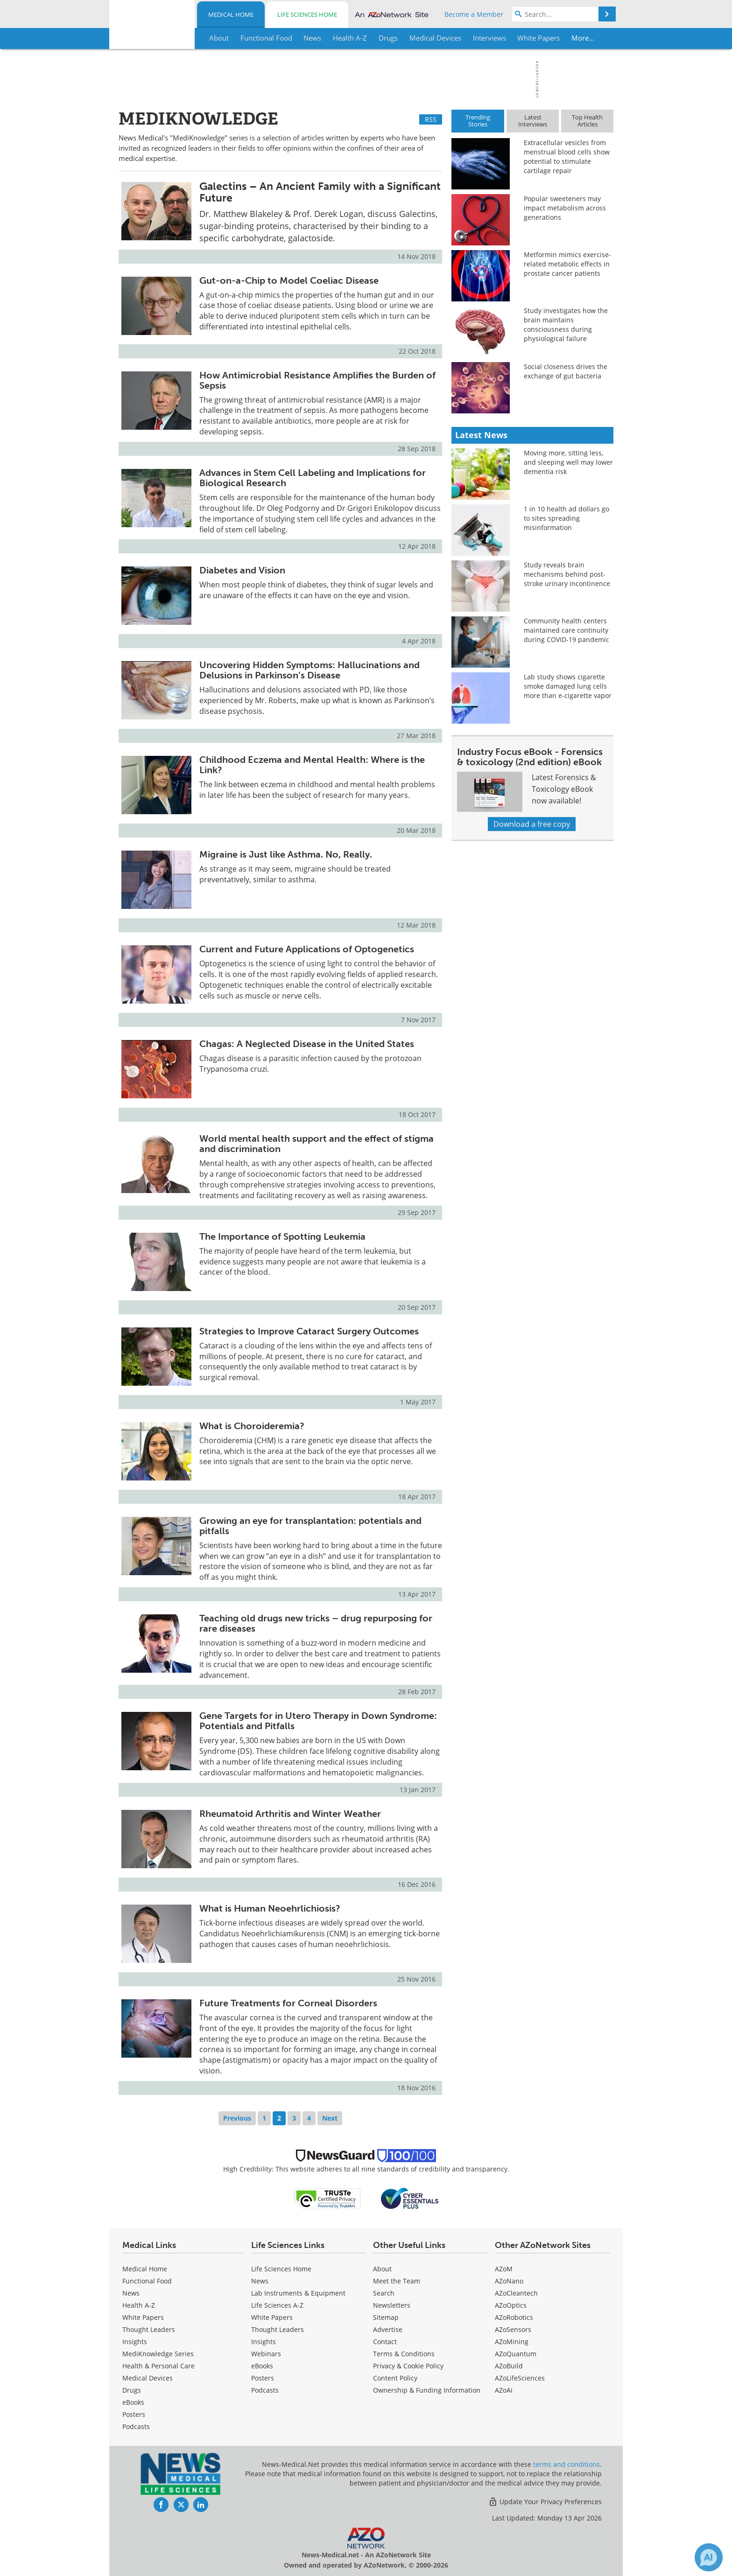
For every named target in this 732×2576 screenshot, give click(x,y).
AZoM (504, 2268)
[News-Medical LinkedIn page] (200, 2504)
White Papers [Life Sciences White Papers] (272, 2317)
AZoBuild (509, 2365)
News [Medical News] (131, 2293)
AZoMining (511, 2341)
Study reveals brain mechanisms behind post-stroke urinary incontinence (567, 574)
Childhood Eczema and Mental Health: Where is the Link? (312, 764)
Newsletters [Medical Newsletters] (391, 2305)
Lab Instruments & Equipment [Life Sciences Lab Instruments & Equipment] (298, 2293)
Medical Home (230, 14)
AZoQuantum (515, 2353)
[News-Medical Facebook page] (161, 2504)
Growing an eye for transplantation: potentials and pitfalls (310, 1525)
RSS (430, 119)
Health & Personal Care (158, 2365)
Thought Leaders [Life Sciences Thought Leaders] (277, 2329)
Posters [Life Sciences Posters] (262, 2378)
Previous (237, 2118)
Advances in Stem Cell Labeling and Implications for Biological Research (312, 478)
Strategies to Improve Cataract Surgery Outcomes (309, 1331)
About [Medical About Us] (382, 2268)
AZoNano (509, 2280)
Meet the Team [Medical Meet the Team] (396, 2280)
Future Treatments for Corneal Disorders (288, 2003)
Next (330, 2118)
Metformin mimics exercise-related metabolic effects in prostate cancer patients (567, 264)
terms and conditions (566, 2464)
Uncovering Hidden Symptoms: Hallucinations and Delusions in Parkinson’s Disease (309, 670)
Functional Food (147, 2280)
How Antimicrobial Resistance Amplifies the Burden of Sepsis (317, 380)
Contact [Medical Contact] (385, 2341)
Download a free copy (531, 824)
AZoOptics (511, 2305)
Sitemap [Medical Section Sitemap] (386, 2317)
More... (583, 37)
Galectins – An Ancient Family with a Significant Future (320, 192)
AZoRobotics (514, 2317)
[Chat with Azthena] (709, 2557)
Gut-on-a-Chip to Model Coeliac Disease (289, 280)
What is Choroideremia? (251, 1425)
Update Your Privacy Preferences (545, 2501)
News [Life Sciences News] (259, 2280)
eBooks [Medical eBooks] (133, 2402)
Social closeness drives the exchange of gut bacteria (565, 371)
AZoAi (504, 2390)
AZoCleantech (516, 2293)
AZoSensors (513, 2329)
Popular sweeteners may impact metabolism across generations (565, 208)
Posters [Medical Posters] (133, 2414)
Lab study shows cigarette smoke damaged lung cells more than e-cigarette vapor (568, 686)
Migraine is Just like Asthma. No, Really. (285, 854)
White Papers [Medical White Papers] (143, 2317)
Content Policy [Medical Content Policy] (395, 2378)
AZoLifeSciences (520, 2378)
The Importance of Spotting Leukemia (282, 1236)
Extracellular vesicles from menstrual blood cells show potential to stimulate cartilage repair (567, 156)
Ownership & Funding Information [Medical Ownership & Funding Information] (426, 2390)
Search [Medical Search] (383, 2293)
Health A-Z (138, 2305)
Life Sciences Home (307, 14)
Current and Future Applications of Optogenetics (306, 949)
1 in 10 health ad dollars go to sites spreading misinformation (566, 518)
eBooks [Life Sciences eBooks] (262, 2365)
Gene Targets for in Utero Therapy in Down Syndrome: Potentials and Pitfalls (318, 1720)
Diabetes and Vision (242, 570)
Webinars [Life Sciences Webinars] (266, 2353)
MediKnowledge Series (158, 2353)
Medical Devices (147, 2378)
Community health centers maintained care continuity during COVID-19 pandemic (566, 630)
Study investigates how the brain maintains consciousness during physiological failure (566, 324)
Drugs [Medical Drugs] (131, 2390)
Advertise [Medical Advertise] (387, 2329)
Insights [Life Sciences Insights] (263, 2341)
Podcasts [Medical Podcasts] (136, 2426)
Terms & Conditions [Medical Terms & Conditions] (404, 2353)
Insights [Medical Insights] (134, 2341)
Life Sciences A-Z (277, 2305)
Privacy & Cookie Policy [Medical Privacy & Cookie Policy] (408, 2365)
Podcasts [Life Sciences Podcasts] (265, 2390)
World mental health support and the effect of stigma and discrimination (316, 1143)
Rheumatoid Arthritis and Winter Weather (290, 1813)
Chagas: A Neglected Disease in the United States (306, 1043)
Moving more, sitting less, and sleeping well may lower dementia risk (568, 462)
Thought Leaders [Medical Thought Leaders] (148, 2329)
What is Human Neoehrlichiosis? (269, 1908)
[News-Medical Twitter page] (181, 2504)
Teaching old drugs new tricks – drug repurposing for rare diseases (315, 1623)
